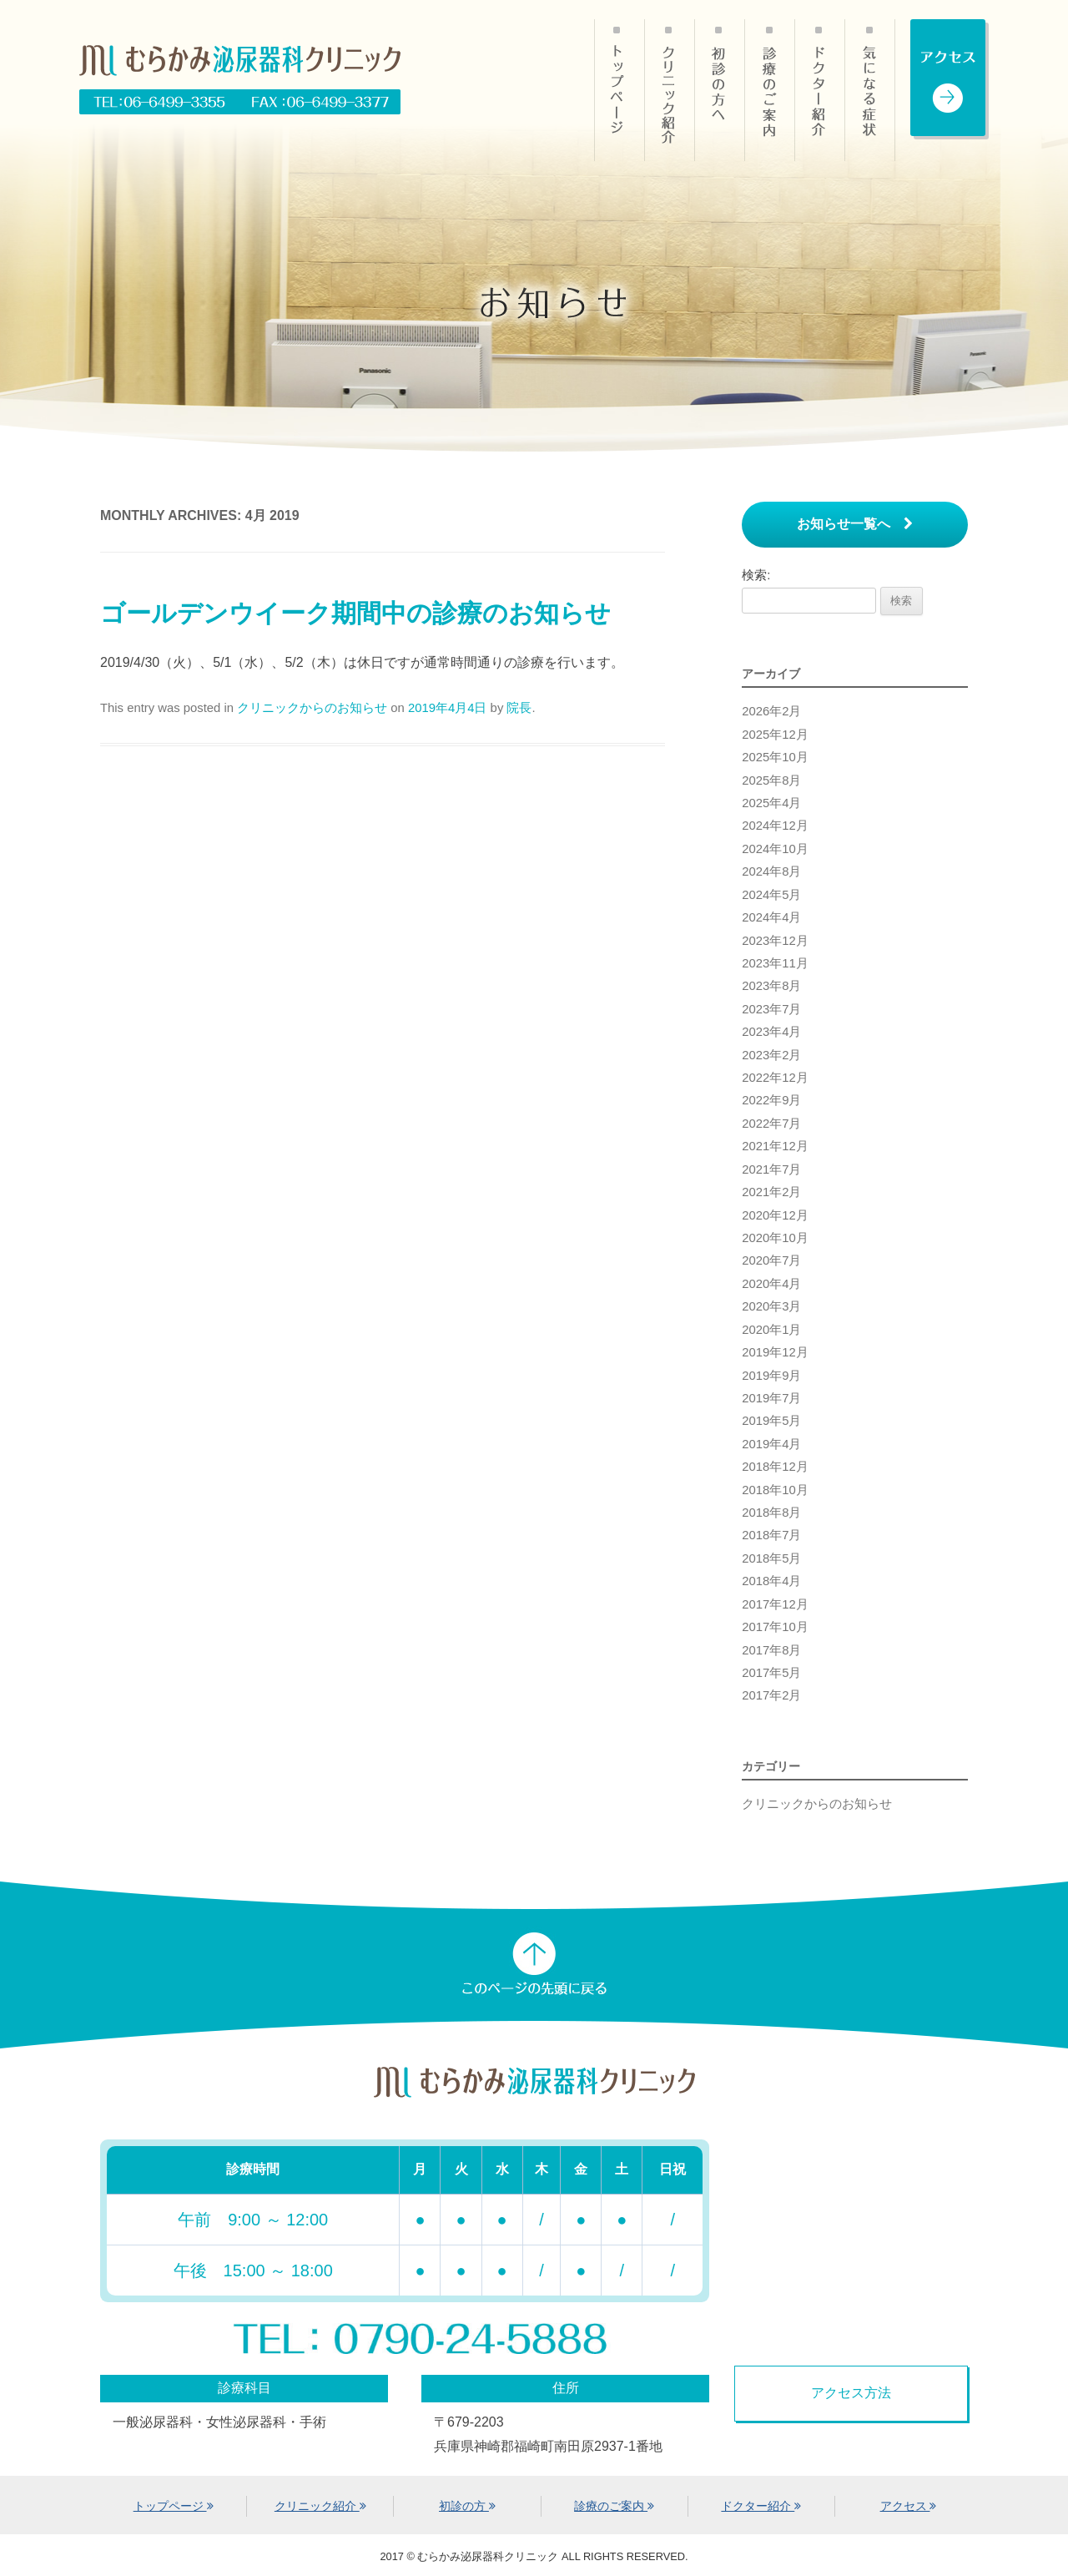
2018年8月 (771, 1512)
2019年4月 (771, 1444)
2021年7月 (771, 1169)
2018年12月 (775, 1466)
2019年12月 (775, 1352)
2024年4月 (771, 917)
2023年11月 (775, 963)
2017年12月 (775, 1604)
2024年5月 (771, 895)
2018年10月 (775, 1490)
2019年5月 (771, 1420)
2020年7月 (771, 1260)
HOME (619, 90)
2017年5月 (771, 1672)
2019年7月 (771, 1398)
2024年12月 (775, 825)
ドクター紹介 (819, 90)
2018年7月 (771, 1535)
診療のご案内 (769, 90)
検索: (756, 575)
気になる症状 (869, 90)
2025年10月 (775, 757)
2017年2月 (771, 1695)
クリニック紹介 (669, 90)
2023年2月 (771, 1055)
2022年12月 (775, 1077)
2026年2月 (771, 711)
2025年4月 (771, 803)
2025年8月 (771, 780)
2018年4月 (771, 1581)
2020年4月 (771, 1284)
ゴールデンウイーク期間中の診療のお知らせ (355, 613)
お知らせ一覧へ (855, 524)
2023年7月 (771, 1009)
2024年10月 (775, 849)
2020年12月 (775, 1215)
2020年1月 (771, 1329)
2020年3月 (771, 1306)
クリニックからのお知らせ (312, 708)
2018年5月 (771, 1558)
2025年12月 (775, 734)
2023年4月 (771, 1031)
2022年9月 (771, 1100)
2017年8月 (771, 1650)
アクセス (908, 2506)
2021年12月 (775, 1146)
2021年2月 (771, 1192)
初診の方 (719, 90)
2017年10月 (775, 1627)
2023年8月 (771, 986)
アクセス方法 (851, 2392)
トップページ (174, 2506)
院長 (518, 708)
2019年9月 (771, 1375)
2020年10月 (775, 1238)
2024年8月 (771, 871)
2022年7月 (771, 1123)
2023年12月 (775, 940)
